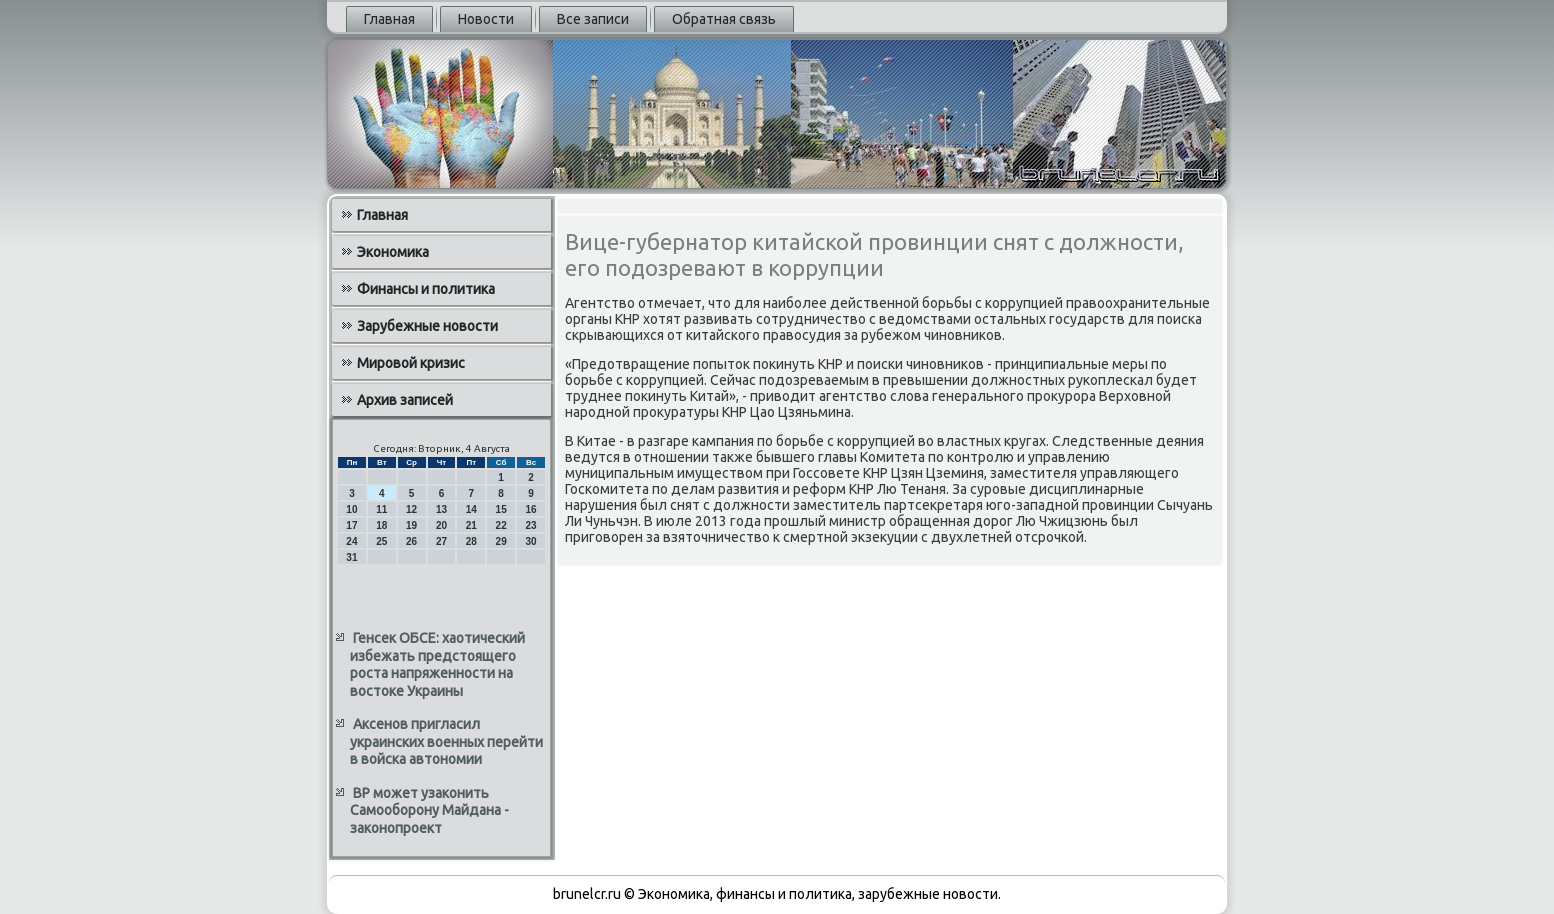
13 (441, 509)
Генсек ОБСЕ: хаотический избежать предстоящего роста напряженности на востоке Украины (437, 664)
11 (381, 509)
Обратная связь (724, 19)
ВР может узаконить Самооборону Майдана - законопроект (429, 810)
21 (471, 525)
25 (381, 541)
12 (411, 509)
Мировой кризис (411, 363)
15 (501, 509)
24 (351, 541)
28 (471, 541)
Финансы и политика (426, 289)
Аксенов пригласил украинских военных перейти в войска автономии (446, 741)
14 (471, 509)
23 (530, 525)
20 (441, 525)
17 (351, 525)
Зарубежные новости (427, 326)
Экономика (393, 252)
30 (530, 541)
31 (351, 557)
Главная (389, 19)
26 (411, 541)
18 (381, 525)
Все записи (593, 19)
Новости (486, 19)
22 (501, 525)
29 (501, 541)
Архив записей (405, 400)
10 (351, 509)
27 (441, 541)
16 (530, 509)
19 (411, 525)
